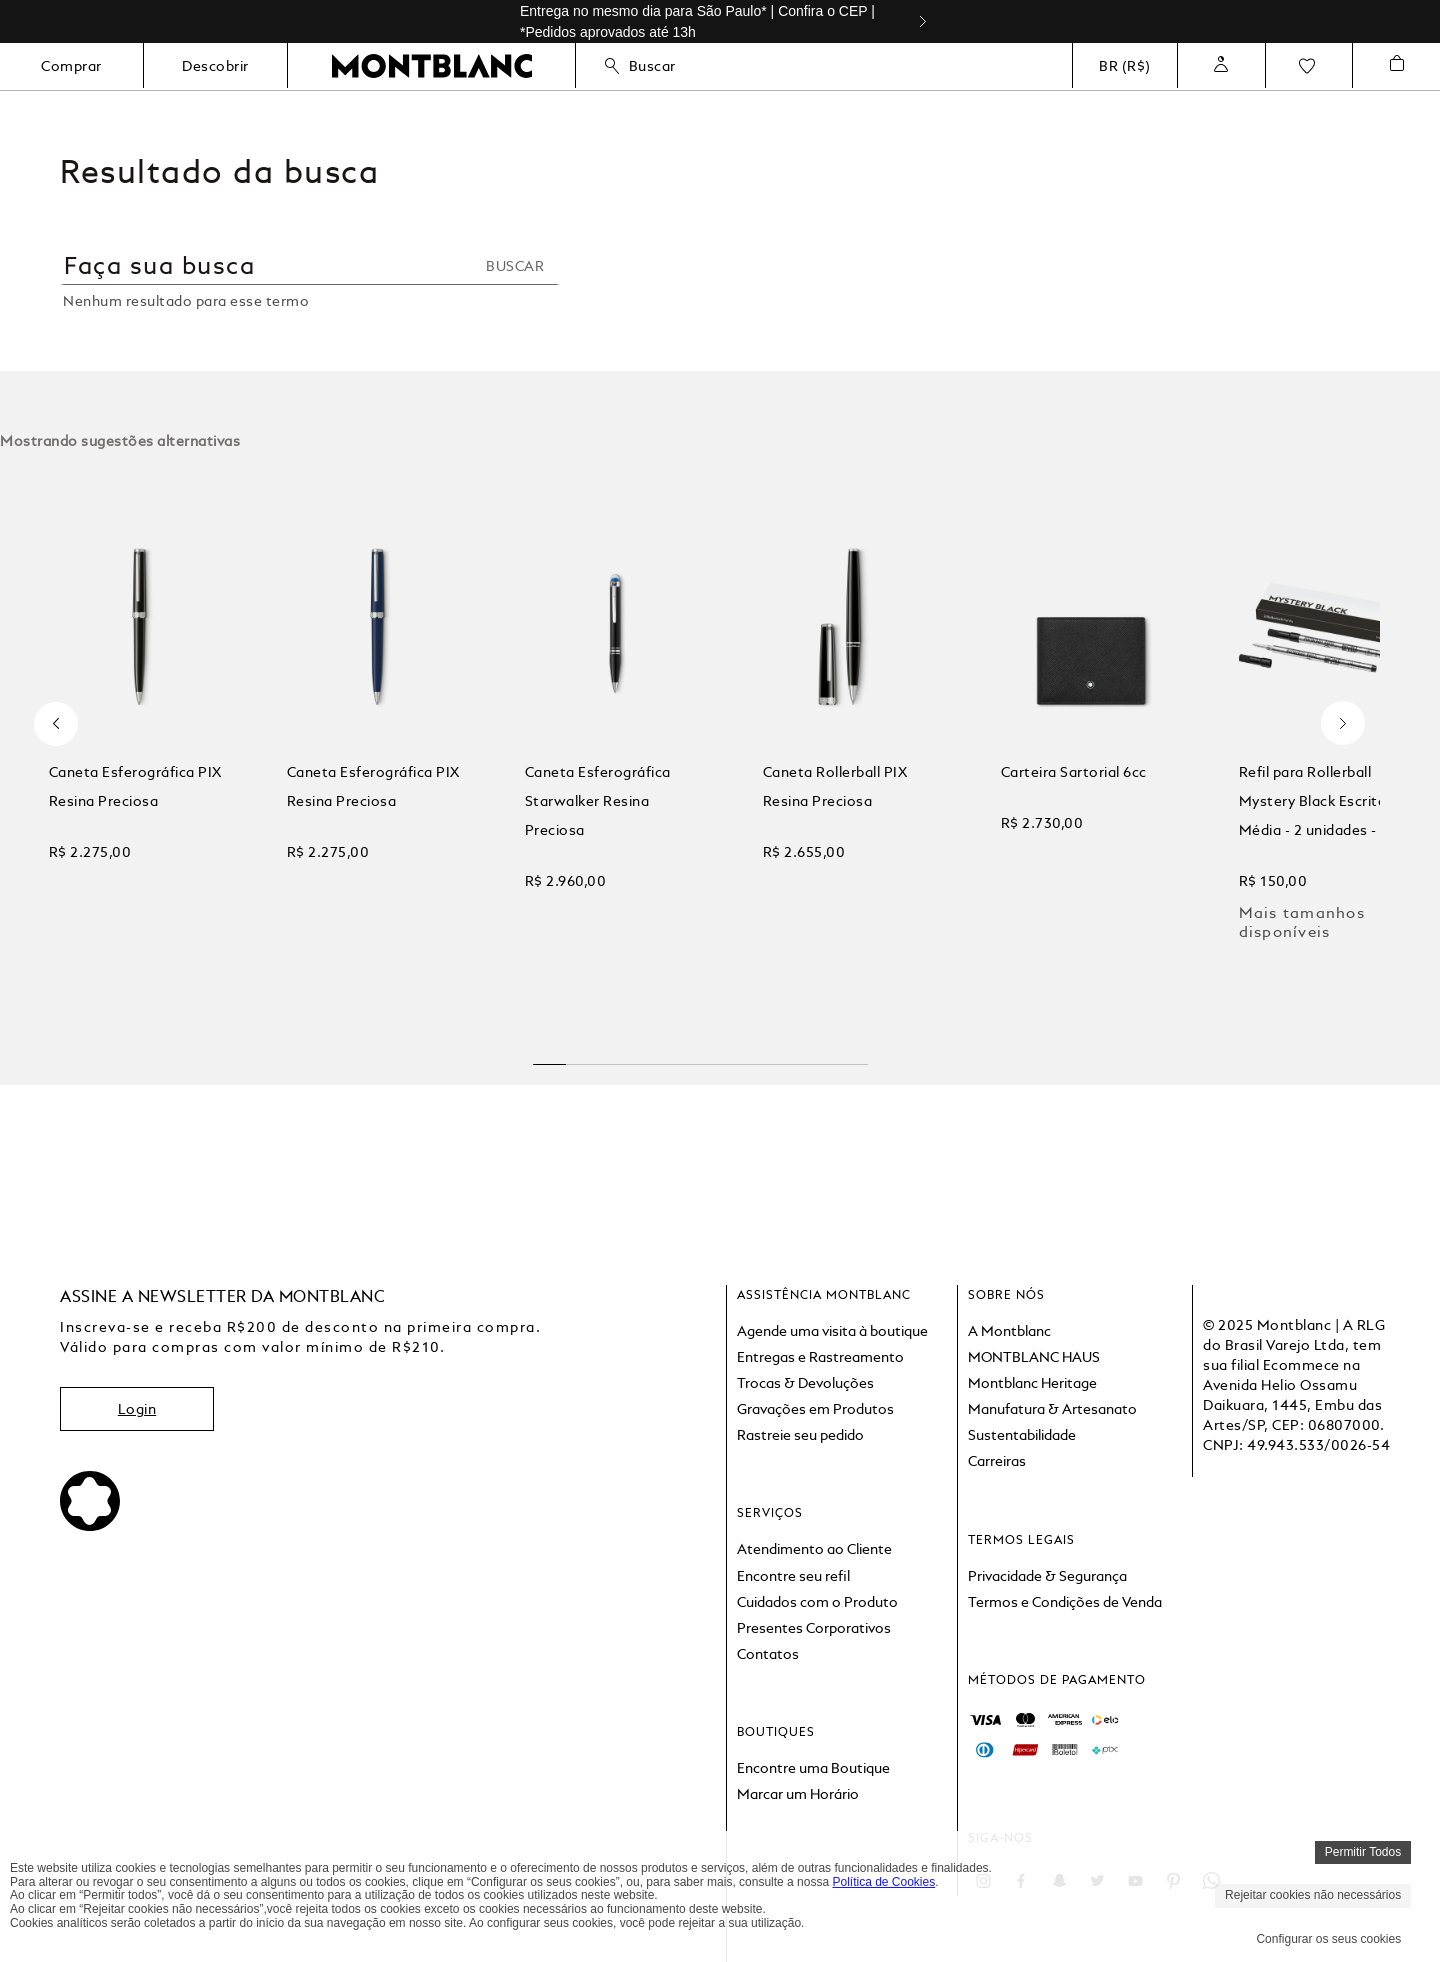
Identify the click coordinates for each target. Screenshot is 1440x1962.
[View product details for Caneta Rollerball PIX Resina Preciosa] (852, 748)
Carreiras (997, 1461)
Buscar (640, 66)
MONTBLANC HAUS (1034, 1357)
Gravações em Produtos (815, 1409)
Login (137, 1409)
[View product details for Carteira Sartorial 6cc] (1090, 748)
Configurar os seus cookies (1328, 1939)
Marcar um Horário (798, 1794)
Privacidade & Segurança (1047, 1576)
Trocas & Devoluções (805, 1383)
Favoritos (1307, 66)
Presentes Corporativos (814, 1628)
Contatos (768, 1654)
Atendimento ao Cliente (814, 1549)
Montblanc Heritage (1032, 1383)
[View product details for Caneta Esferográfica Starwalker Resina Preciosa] (614, 748)
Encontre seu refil (793, 1576)
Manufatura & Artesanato (1052, 1409)
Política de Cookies (883, 1882)
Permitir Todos (1363, 1852)
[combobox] (310, 277)
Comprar (71, 66)
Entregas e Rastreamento (820, 1357)
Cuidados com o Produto (817, 1602)
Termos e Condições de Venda (1065, 1602)
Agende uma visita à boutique (832, 1331)
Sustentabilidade (1022, 1435)
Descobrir (215, 66)
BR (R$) (1125, 66)
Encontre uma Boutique (813, 1768)
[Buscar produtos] (521, 266)
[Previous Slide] (56, 723)
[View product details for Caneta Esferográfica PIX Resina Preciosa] (139, 748)
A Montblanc (1009, 1331)
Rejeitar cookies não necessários (1313, 1895)
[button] (550, 1056)
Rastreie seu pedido (800, 1435)
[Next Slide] (931, 21)
